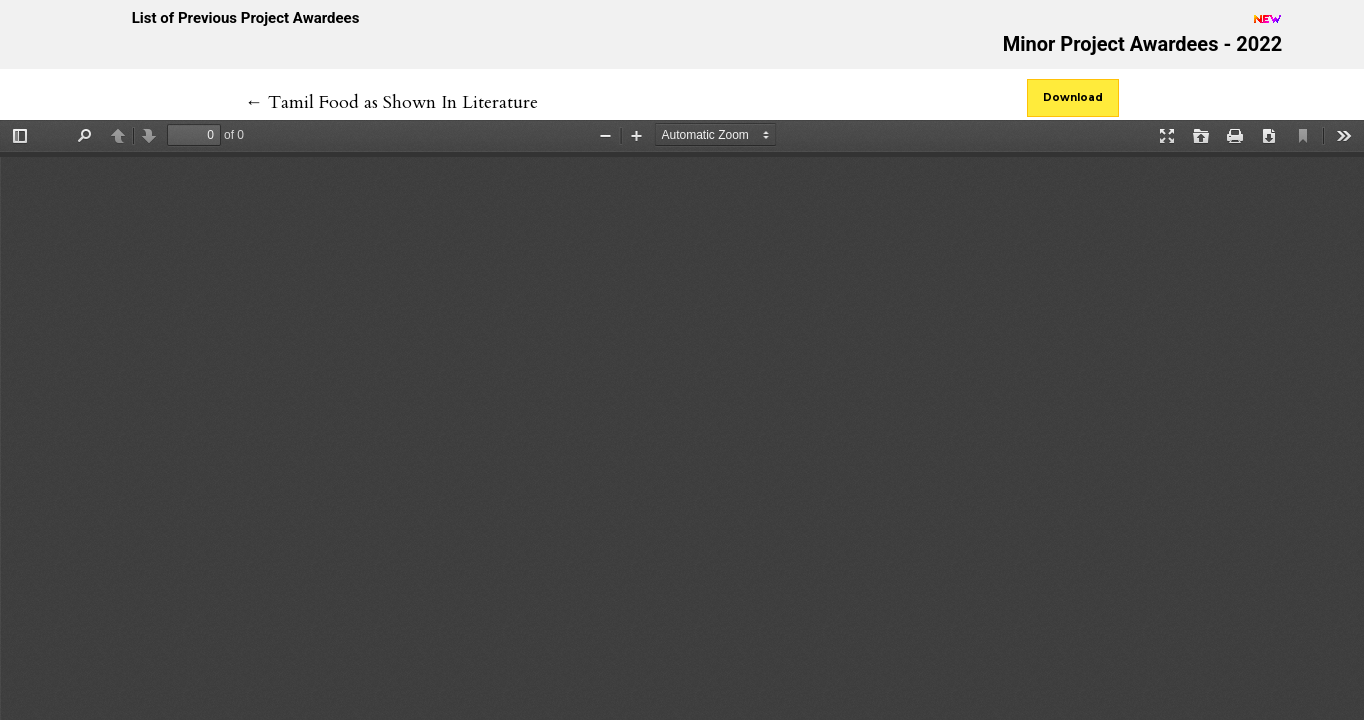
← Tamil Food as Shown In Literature (391, 102)
